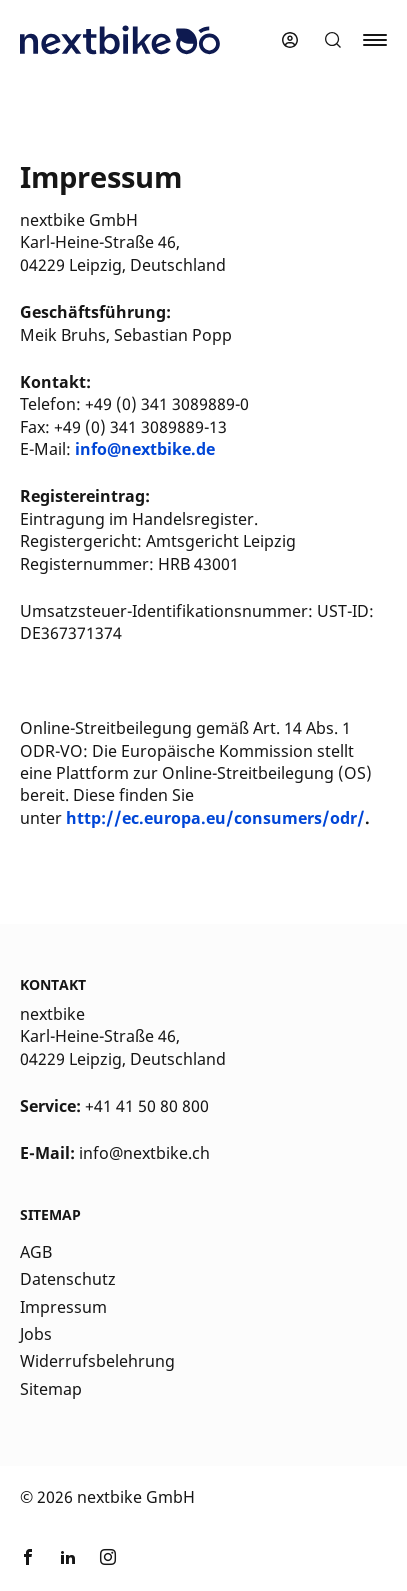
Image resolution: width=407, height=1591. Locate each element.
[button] (333, 40)
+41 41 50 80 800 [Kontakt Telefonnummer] (147, 1106)
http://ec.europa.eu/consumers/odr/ (215, 818)
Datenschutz (68, 1279)
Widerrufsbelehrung (97, 1361)
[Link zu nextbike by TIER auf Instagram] (108, 1560)
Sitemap (51, 1389)
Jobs (36, 1334)
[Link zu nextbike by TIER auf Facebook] (28, 1560)
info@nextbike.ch (144, 1153)
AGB (36, 1252)
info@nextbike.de (145, 449)
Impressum (63, 1307)
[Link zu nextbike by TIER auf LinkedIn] (68, 1560)
